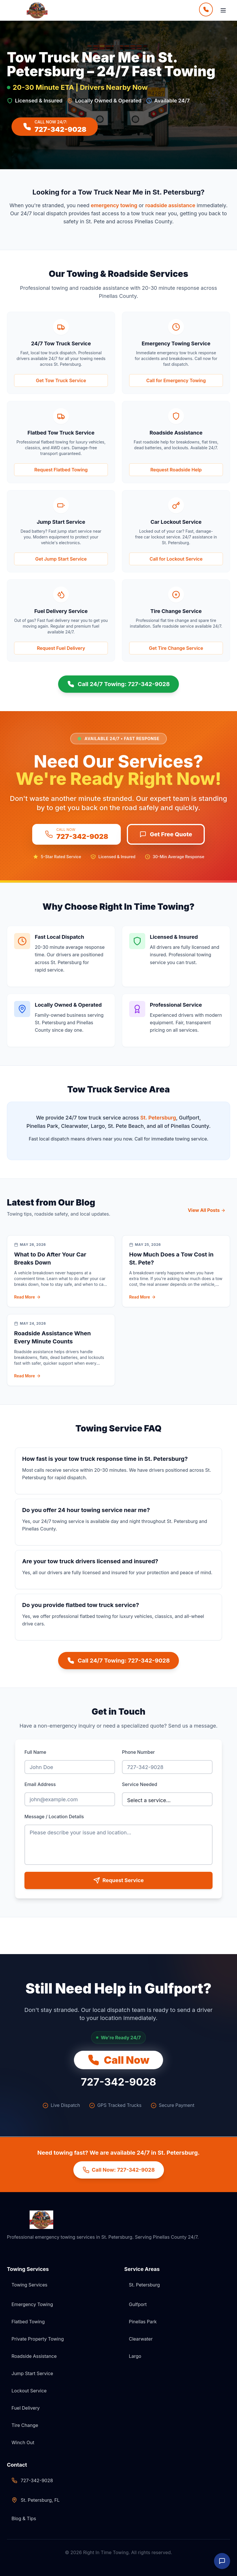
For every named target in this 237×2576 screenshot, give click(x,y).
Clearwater (141, 2339)
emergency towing (114, 205)
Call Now (118, 2060)
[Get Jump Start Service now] (61, 559)
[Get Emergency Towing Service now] (176, 380)
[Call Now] (206, 10)
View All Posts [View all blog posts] (206, 1210)
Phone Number (138, 1752)
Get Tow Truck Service (61, 380)
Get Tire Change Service (176, 648)
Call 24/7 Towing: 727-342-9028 (118, 684)
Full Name (35, 1752)
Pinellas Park (143, 2321)
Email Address (40, 1784)
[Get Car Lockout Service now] (176, 559)
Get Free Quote (165, 834)
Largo (135, 2356)
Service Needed (139, 1784)
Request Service (118, 1880)
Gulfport (138, 2304)
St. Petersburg (158, 1118)
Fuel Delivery (26, 2408)
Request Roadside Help (176, 470)
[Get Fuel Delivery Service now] (61, 648)
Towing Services (29, 2285)
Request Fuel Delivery (61, 648)
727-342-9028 (118, 2082)
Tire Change (25, 2425)
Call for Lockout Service (176, 559)
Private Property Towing (38, 2339)
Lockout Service (29, 2391)
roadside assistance (170, 205)
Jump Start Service (32, 2373)
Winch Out (23, 2442)
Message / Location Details (54, 1816)
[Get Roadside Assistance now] (176, 469)
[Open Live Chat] (222, 2561)
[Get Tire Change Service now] (176, 648)
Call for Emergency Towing (176, 380)
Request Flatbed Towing (61, 470)
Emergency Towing (32, 2304)
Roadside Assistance (34, 2356)
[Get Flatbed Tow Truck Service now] (61, 469)
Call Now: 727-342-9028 (119, 2169)
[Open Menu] (223, 10)
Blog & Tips (24, 2518)
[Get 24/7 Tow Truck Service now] (61, 380)
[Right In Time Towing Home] (41, 10)
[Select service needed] (167, 1799)
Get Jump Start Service (61, 559)
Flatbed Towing (28, 2321)
